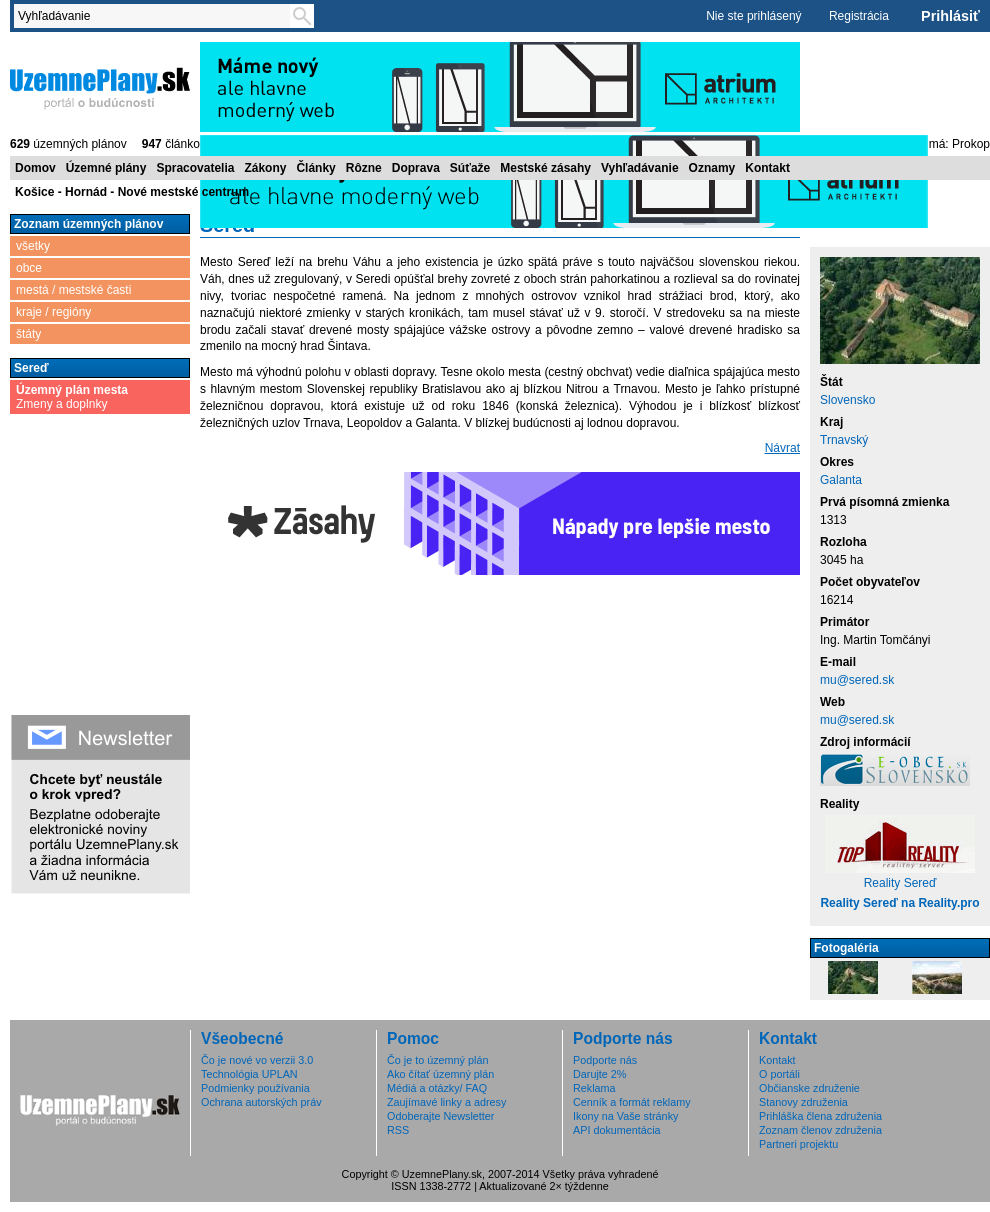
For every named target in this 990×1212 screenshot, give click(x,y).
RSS (398, 1130)
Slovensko (847, 400)
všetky (33, 246)
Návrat (782, 448)
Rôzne (364, 168)
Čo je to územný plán (437, 1060)
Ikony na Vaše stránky (625, 1116)
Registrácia (859, 16)
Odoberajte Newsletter (440, 1116)
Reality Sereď (900, 883)
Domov (35, 168)
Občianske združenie (809, 1088)
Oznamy (712, 168)
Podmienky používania (255, 1088)
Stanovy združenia (803, 1102)
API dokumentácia (617, 1130)
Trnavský (844, 440)
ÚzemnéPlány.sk (100, 87)
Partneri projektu (798, 1144)
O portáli (779, 1074)
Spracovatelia (195, 168)
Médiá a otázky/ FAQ (437, 1088)
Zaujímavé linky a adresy (446, 1102)
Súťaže (470, 168)
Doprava (416, 168)
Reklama (594, 1088)
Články (315, 168)
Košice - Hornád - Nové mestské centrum (132, 192)
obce (29, 268)
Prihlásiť (950, 16)
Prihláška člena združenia (820, 1116)
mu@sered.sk (857, 680)
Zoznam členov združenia (820, 1130)
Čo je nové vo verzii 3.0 (257, 1060)
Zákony (265, 168)
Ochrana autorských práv (261, 1102)
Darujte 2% (599, 1074)
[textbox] (156, 16)
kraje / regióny (53, 312)
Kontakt (767, 168)
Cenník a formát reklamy (632, 1102)
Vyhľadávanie (640, 168)
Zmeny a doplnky (72, 397)
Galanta (841, 480)
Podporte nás (605, 1060)
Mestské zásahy (545, 168)
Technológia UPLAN (249, 1074)
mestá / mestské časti (73, 290)
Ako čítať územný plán (440, 1074)
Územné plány (106, 168)
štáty (28, 334)
